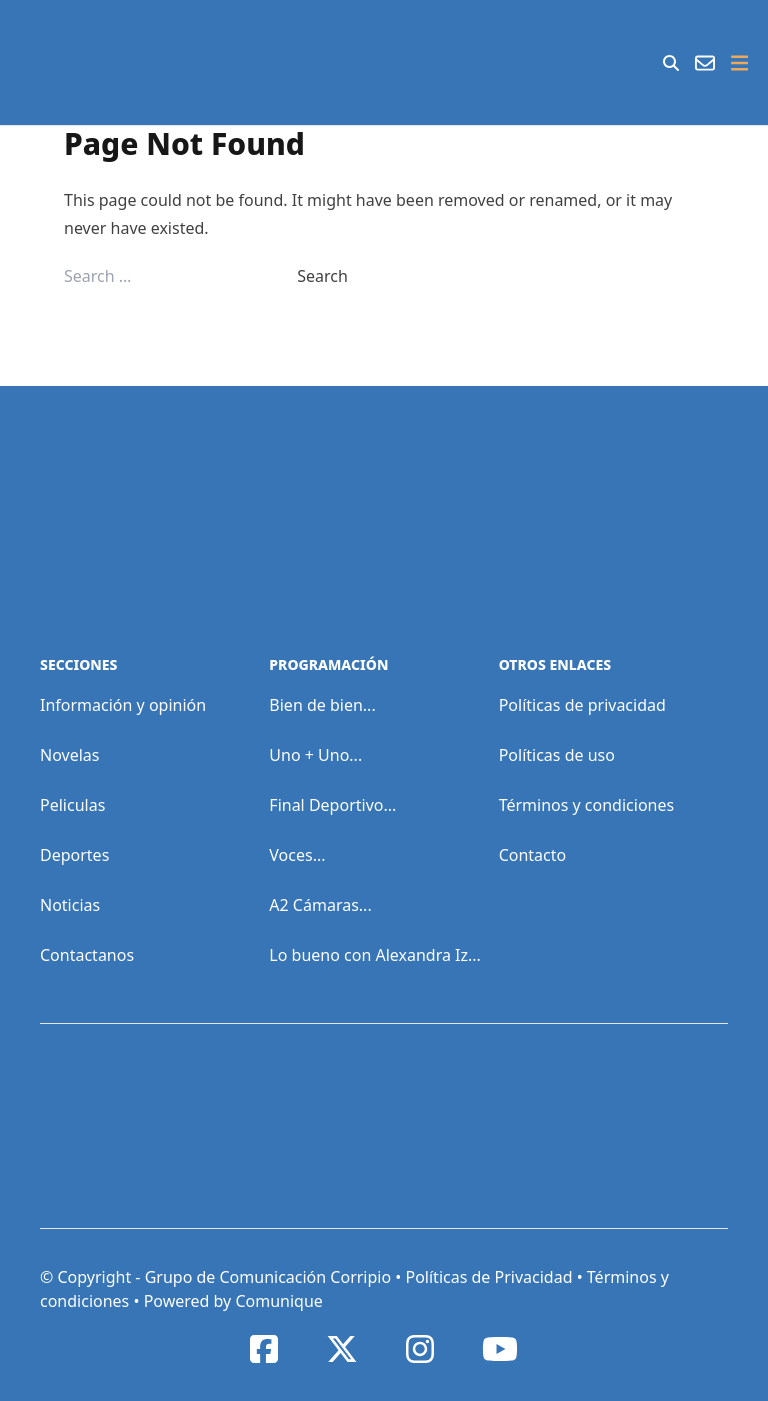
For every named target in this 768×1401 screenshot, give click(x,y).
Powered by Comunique (233, 1301)
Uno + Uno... (315, 755)
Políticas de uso (557, 755)
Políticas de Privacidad (488, 1277)
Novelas (69, 755)
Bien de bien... (322, 705)
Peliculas (72, 805)
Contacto (533, 855)
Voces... (297, 855)
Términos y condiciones (587, 805)
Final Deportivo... (332, 805)
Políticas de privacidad (582, 705)
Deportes (74, 855)
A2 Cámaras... (320, 905)
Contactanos (87, 955)
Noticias (70, 905)
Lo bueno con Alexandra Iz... (375, 955)
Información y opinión (123, 705)
